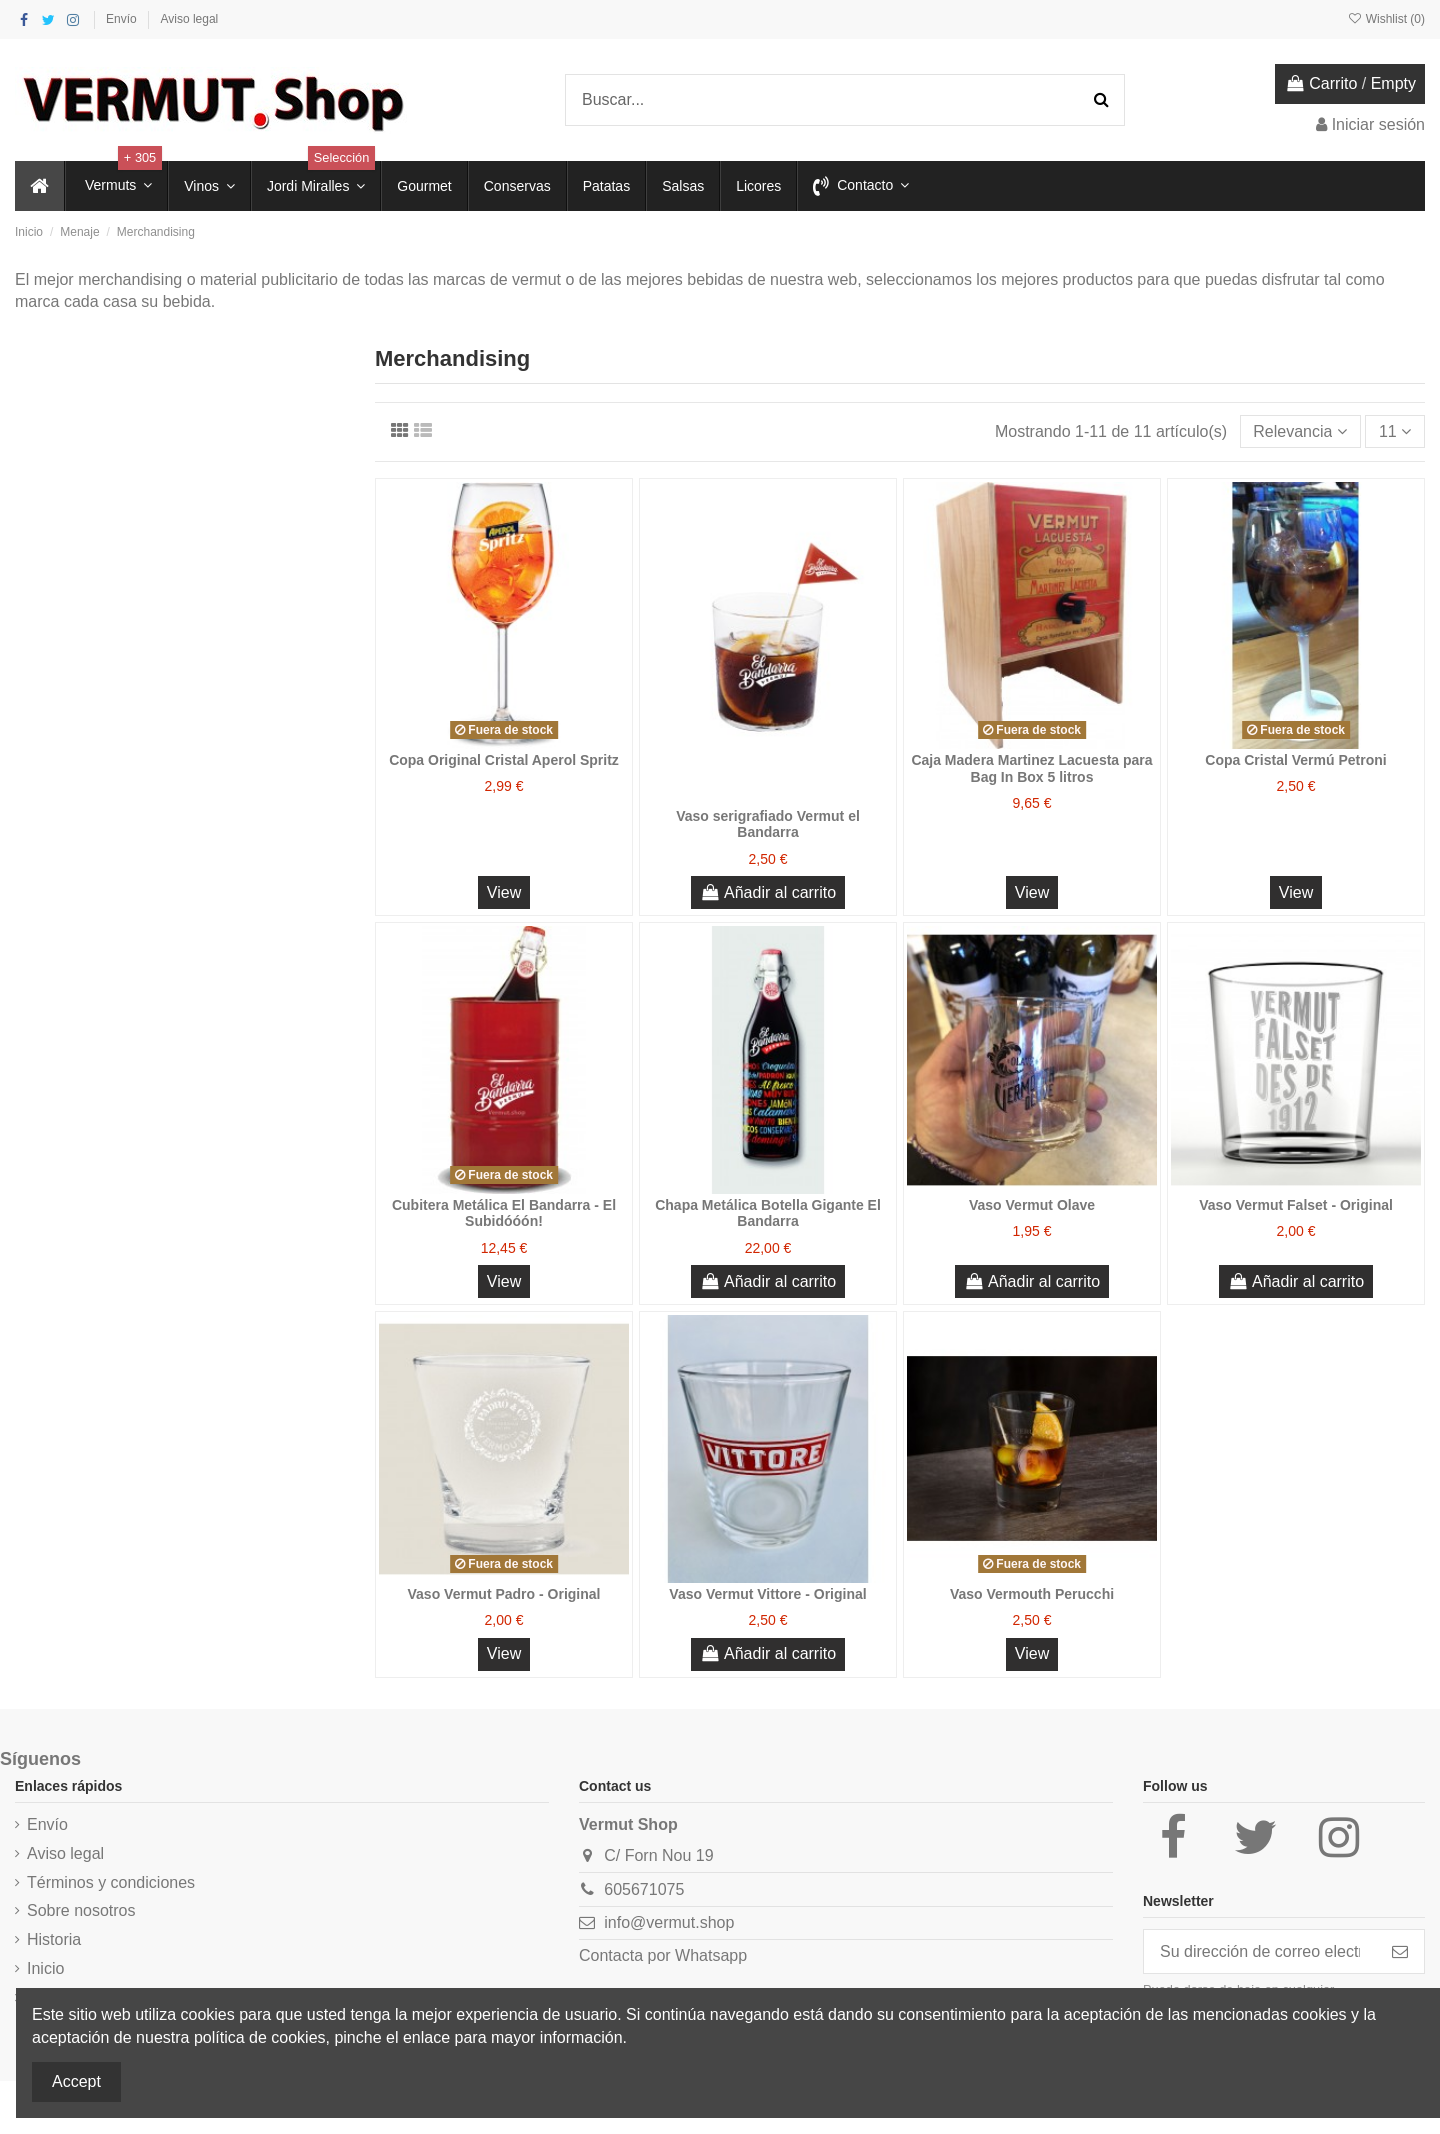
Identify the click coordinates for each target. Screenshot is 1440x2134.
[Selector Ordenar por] (1300, 431)
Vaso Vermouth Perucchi (1032, 1594)
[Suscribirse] (1400, 1951)
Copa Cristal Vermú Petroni (1295, 760)
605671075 (644, 1889)
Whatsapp (711, 1955)
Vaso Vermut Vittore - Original (767, 1594)
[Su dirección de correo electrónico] (1260, 1951)
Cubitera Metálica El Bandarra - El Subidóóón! (504, 1213)
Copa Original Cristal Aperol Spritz (504, 760)
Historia (54, 1939)
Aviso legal (189, 19)
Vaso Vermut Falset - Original (1296, 1205)
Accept (76, 2081)
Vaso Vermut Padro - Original (504, 1594)
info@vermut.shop (669, 1922)
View (504, 892)
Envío (123, 19)
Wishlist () (1386, 19)
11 (1395, 431)
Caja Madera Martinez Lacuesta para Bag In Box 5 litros (1031, 768)
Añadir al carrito (768, 892)
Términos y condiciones (111, 1882)
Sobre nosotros (81, 1910)
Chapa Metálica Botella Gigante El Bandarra (768, 1213)
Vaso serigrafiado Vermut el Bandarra (768, 824)
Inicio (45, 1968)
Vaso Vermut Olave (1032, 1205)
